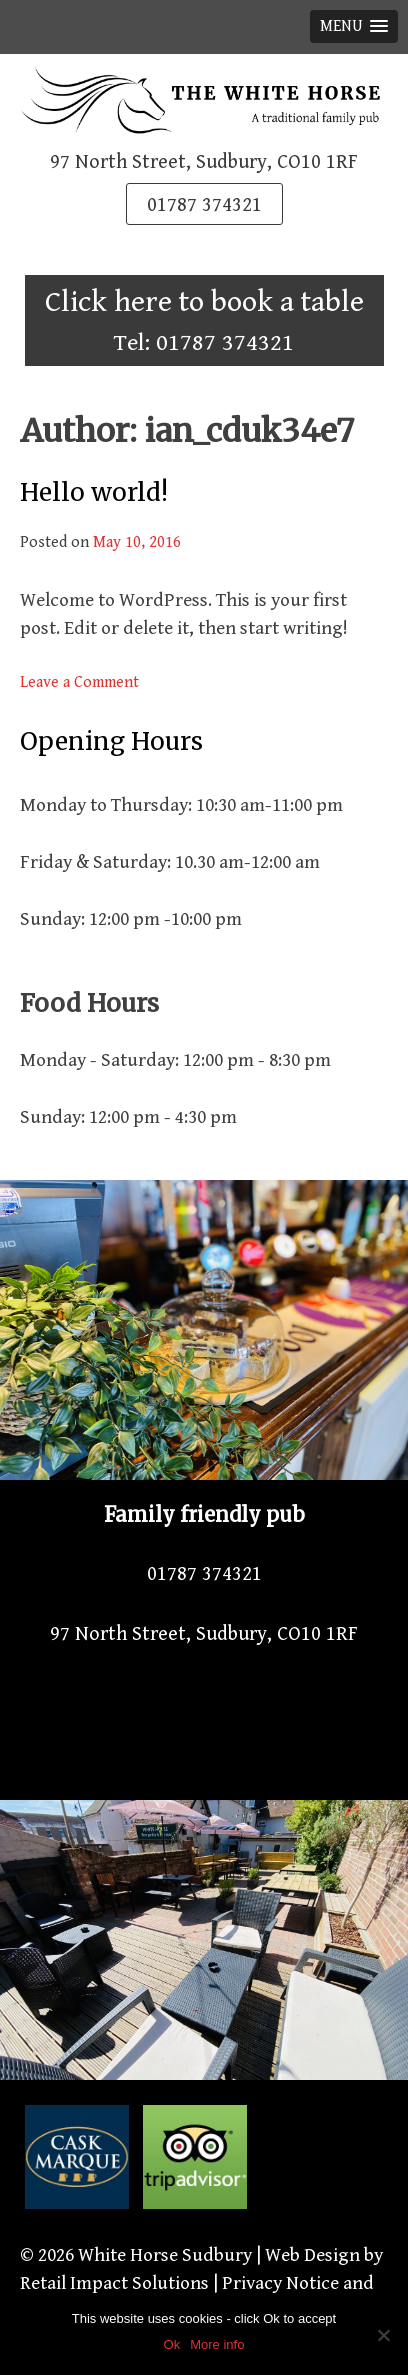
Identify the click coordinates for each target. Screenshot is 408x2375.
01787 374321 (204, 205)
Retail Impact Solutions (114, 2283)
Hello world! (94, 492)
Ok (172, 2344)
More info (217, 2344)
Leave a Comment (79, 682)
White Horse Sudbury (165, 2255)
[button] (354, 26)
